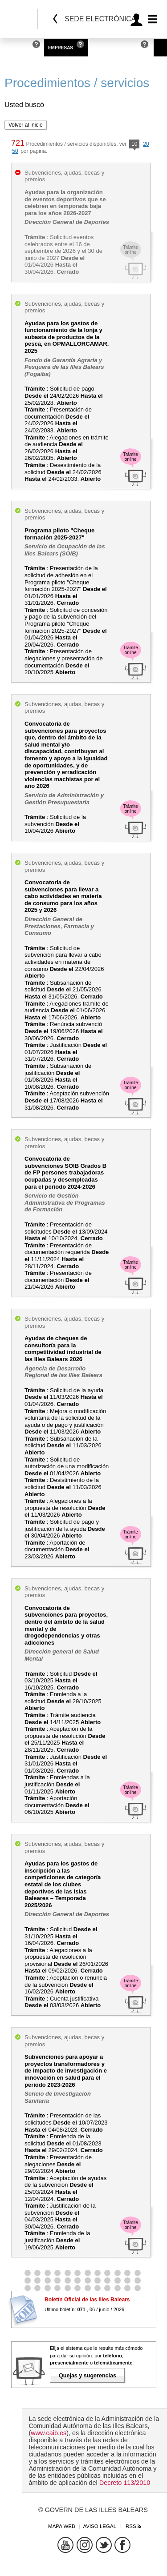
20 (146, 144)
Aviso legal (99, 2526)
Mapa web (61, 2526)
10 (134, 144)
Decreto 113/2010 (124, 2482)
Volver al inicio (25, 125)
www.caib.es (48, 2432)
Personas (16, 47)
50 (15, 151)
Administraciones (114, 47)
